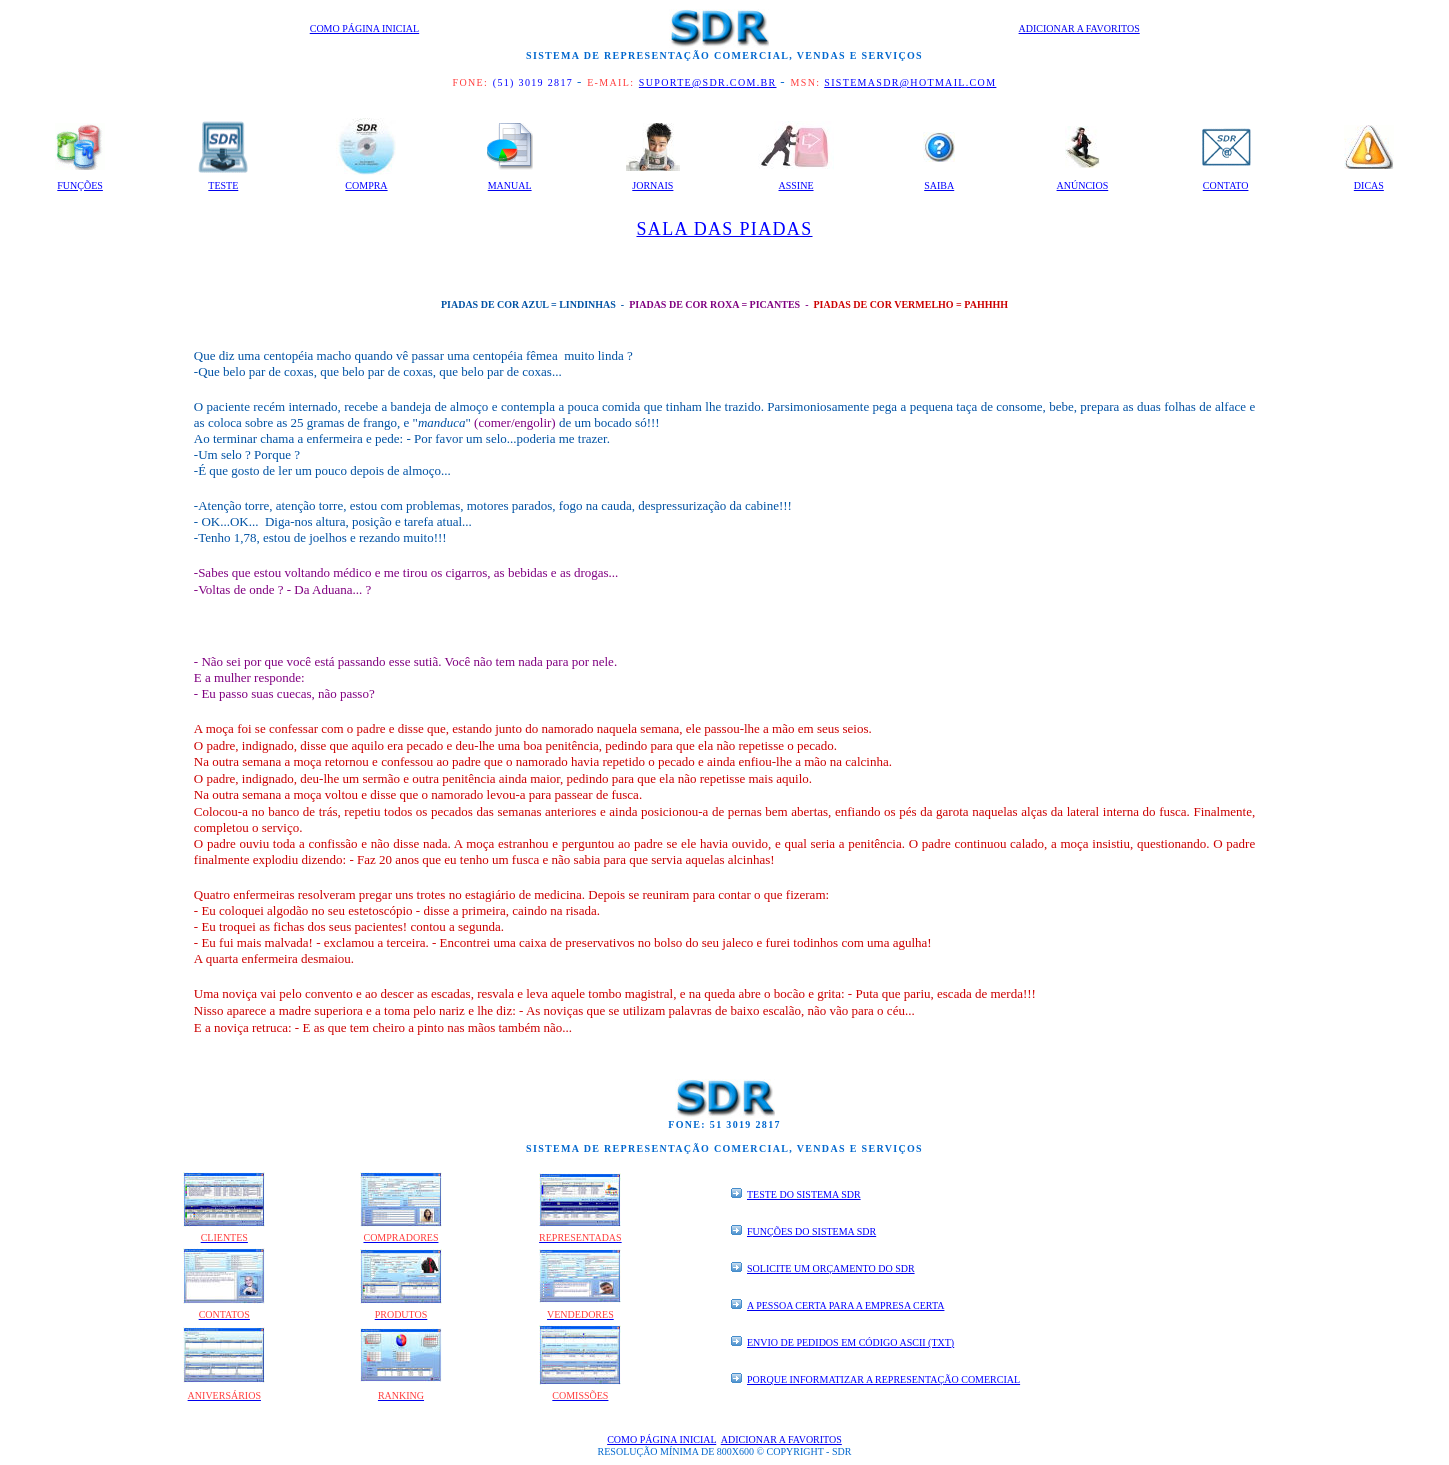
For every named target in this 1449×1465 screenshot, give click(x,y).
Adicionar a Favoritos (1079, 28)
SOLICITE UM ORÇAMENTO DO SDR (831, 1268)
